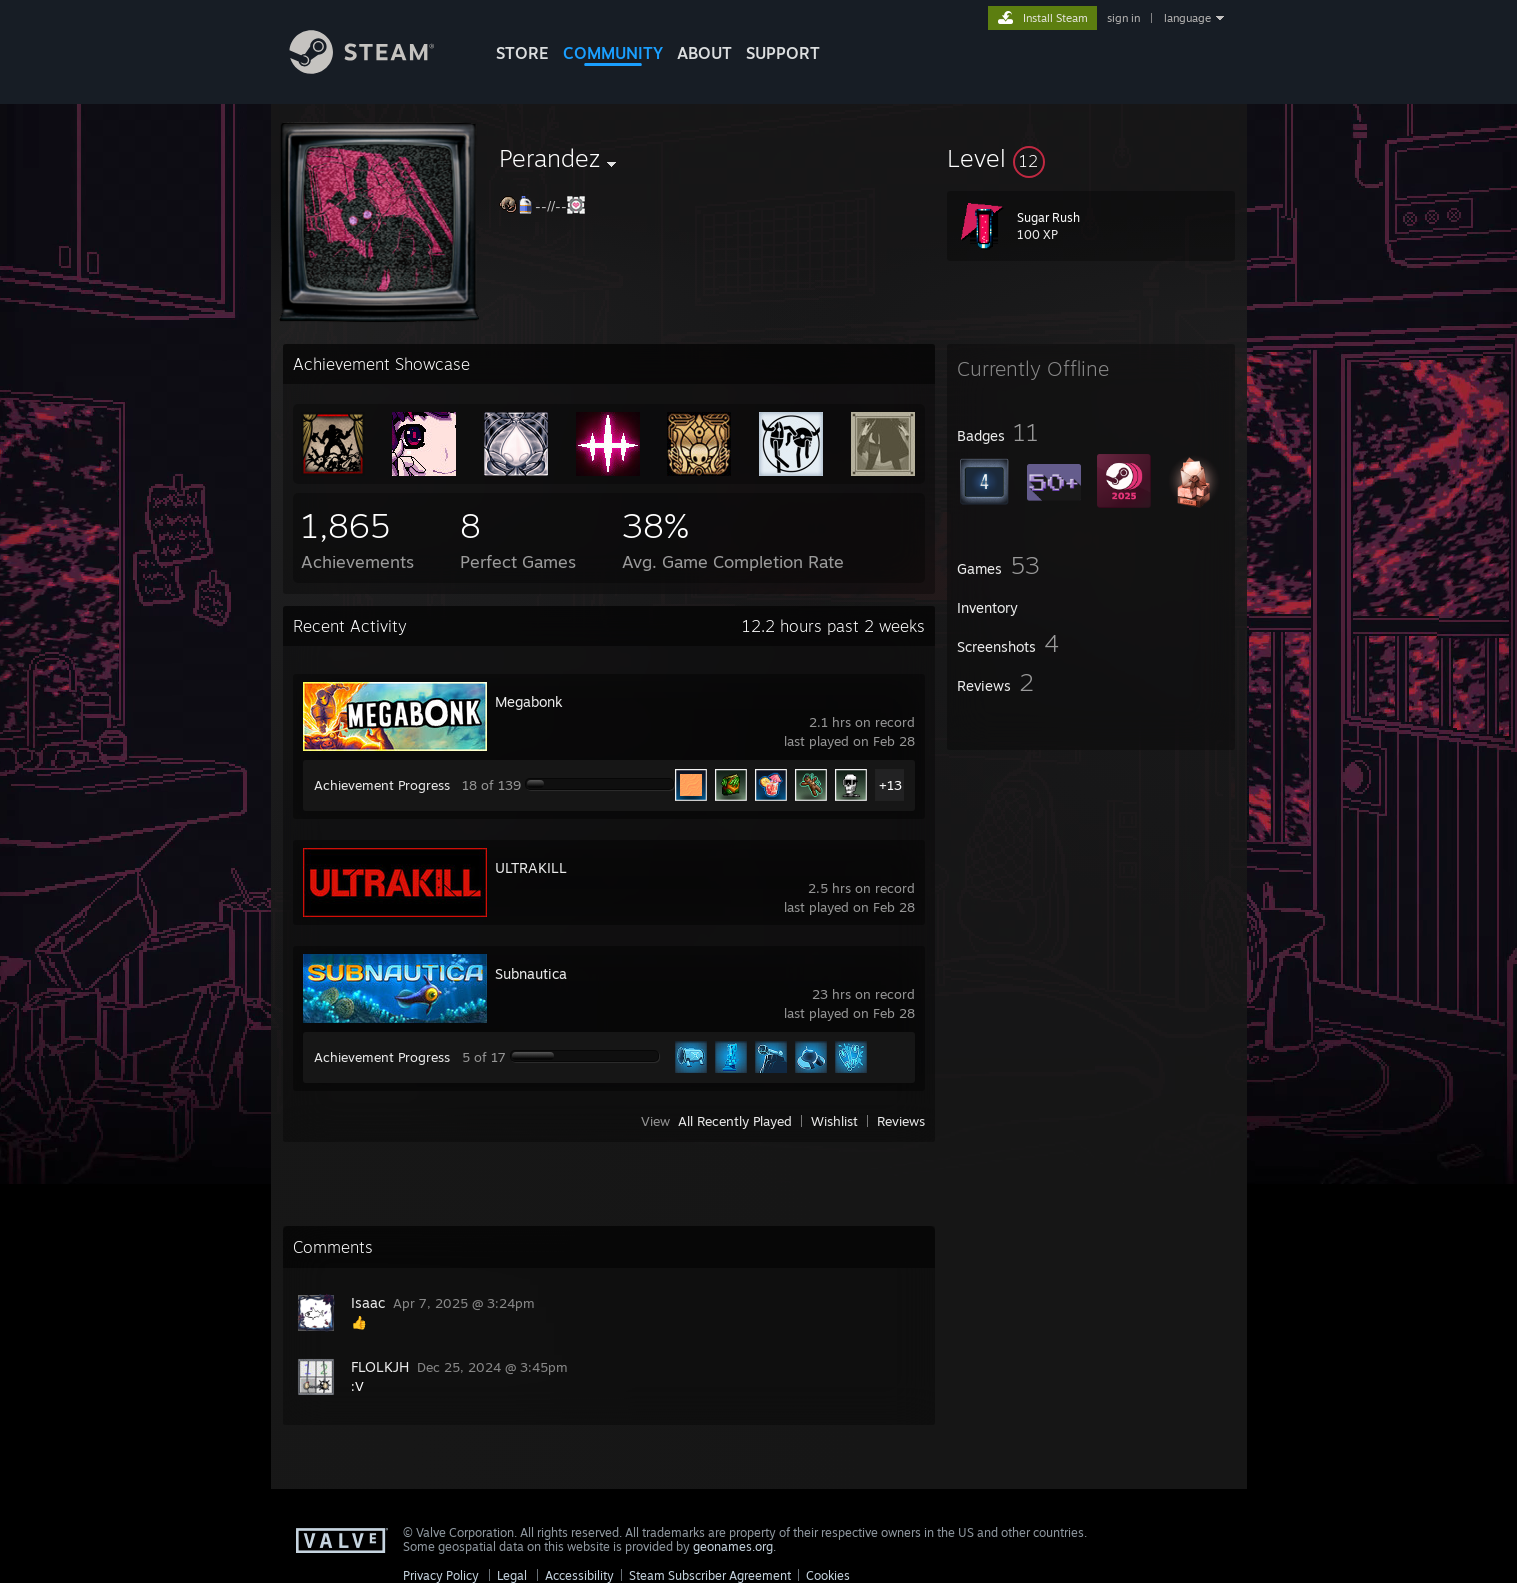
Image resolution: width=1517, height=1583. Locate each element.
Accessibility (579, 1575)
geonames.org (733, 1546)
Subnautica (531, 973)
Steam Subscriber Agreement (710, 1575)
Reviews (901, 1121)
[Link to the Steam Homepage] (377, 68)
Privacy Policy (441, 1575)
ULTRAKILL (531, 867)
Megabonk (529, 701)
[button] (1091, 158)
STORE (522, 53)
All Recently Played (735, 1121)
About (704, 53)
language (1187, 18)
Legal (512, 1575)
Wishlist (834, 1121)
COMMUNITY (613, 53)
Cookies (828, 1575)
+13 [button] (890, 785)
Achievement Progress (382, 785)
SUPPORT (783, 53)
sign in (1123, 18)
